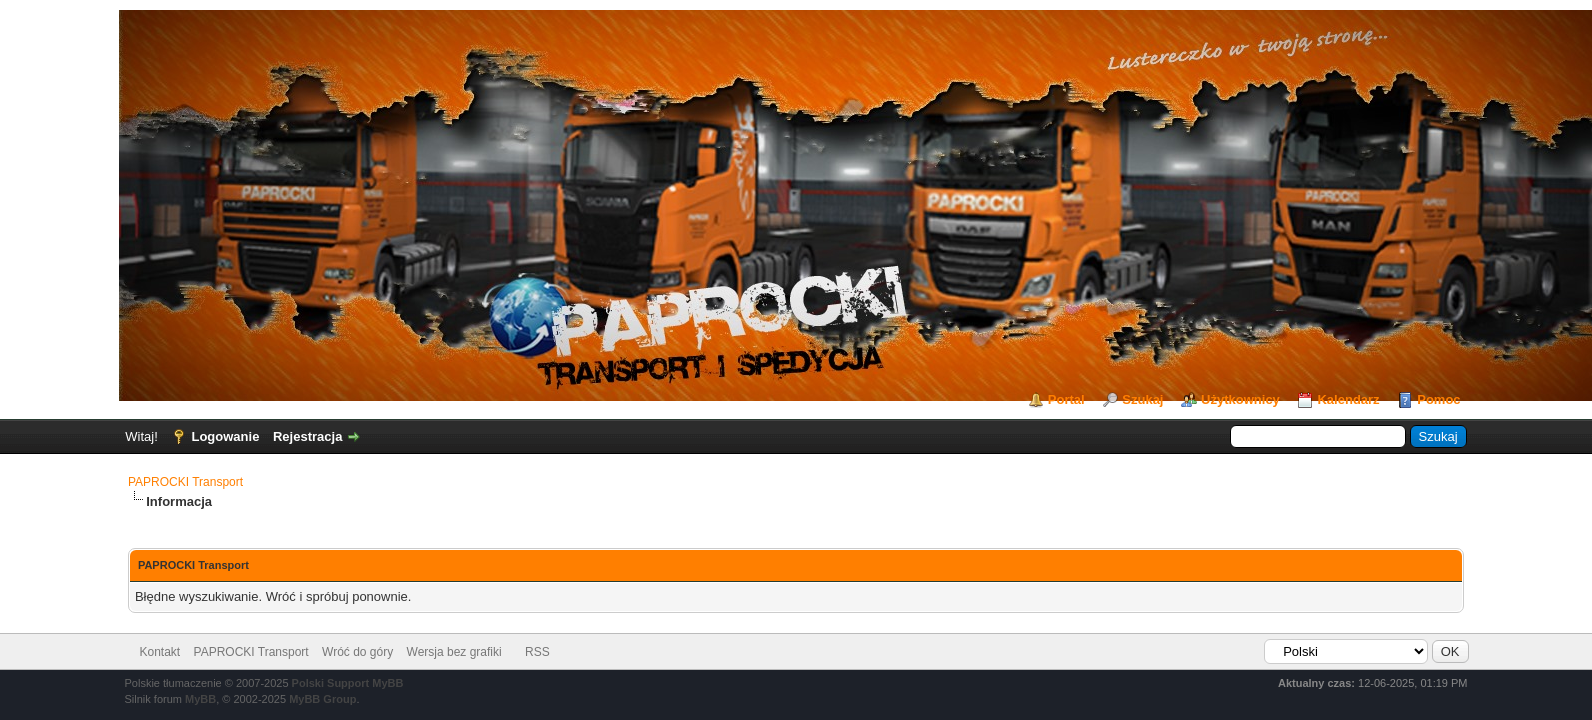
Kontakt (160, 652)
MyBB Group (322, 699)
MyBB (200, 699)
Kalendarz (1348, 399)
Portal (1066, 399)
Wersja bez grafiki (454, 652)
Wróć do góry (357, 652)
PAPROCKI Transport (185, 482)
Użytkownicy (1240, 399)
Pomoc (1438, 399)
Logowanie (225, 436)
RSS (537, 652)
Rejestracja (307, 436)
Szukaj (1142, 399)
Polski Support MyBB (348, 683)
